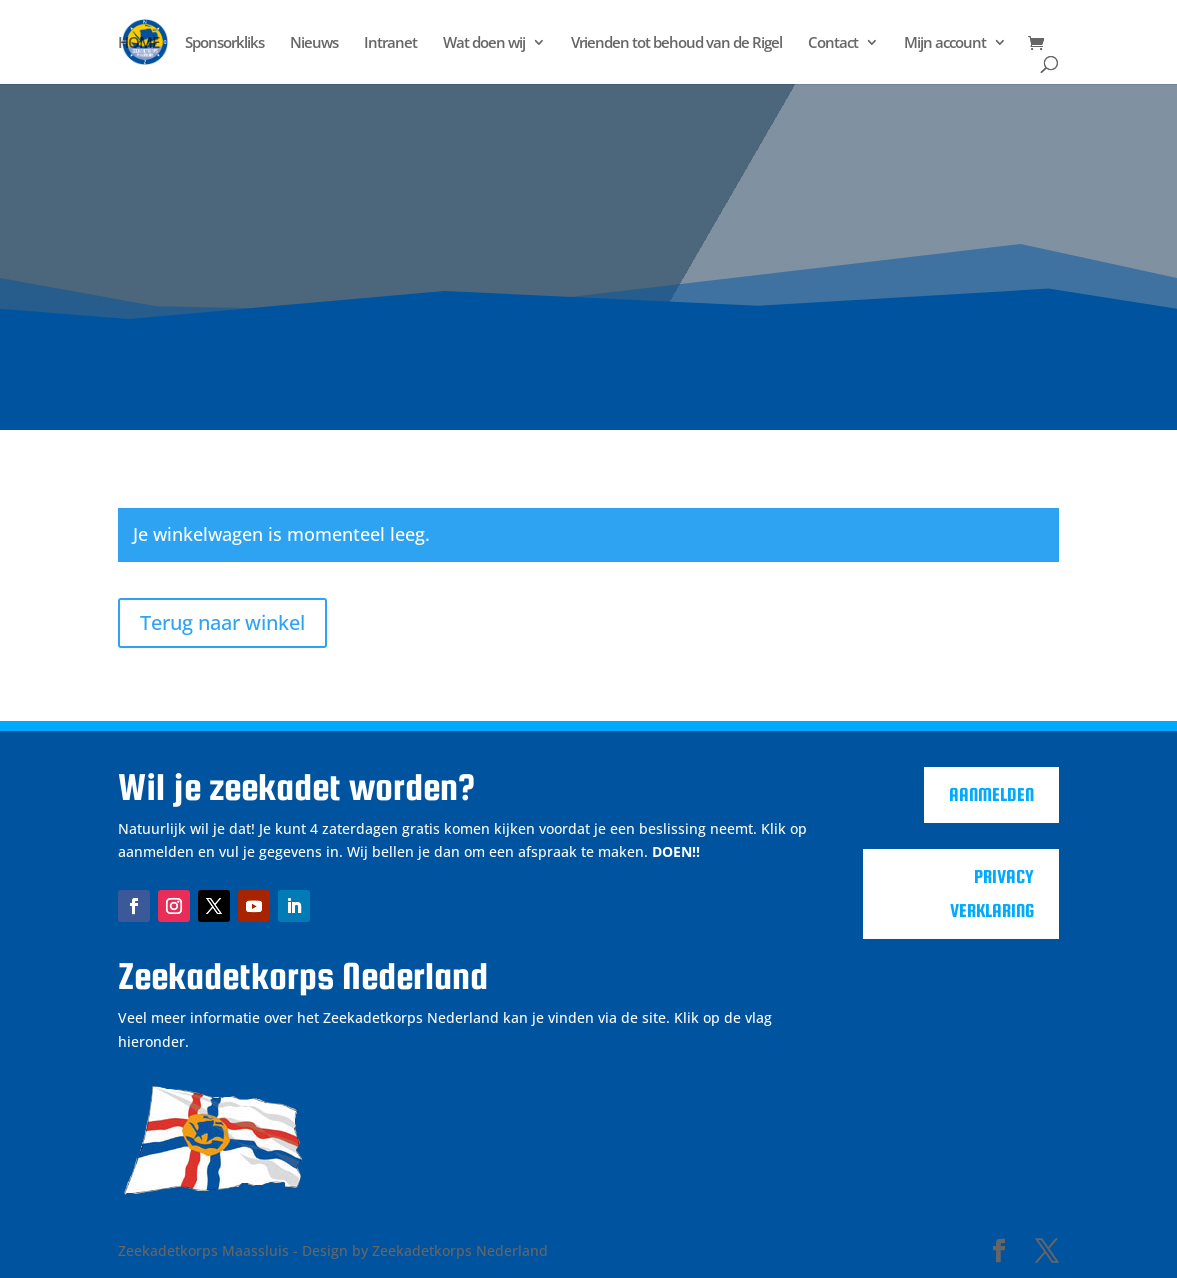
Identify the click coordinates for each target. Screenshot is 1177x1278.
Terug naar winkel (222, 622)
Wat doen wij (484, 43)
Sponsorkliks (224, 43)
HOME (138, 43)
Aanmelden (991, 794)
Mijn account (945, 43)
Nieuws (314, 43)
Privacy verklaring (992, 893)
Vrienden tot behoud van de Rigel (676, 43)
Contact (833, 43)
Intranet (390, 43)
